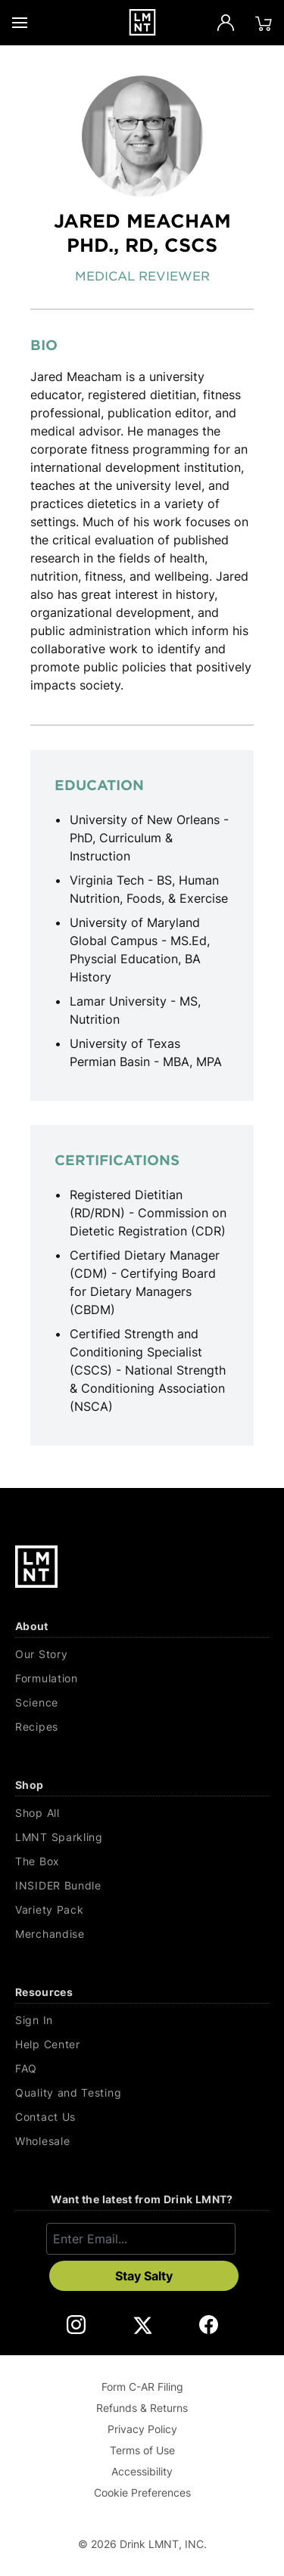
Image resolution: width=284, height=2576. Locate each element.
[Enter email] (141, 2239)
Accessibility (142, 2471)
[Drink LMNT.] (142, 22)
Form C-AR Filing (142, 2386)
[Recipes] (142, 1726)
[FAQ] (142, 2068)
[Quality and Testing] (142, 2092)
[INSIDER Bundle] (142, 1885)
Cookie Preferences (142, 2492)
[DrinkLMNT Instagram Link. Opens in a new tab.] (76, 2324)
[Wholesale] (142, 2141)
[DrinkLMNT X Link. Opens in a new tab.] (142, 2324)
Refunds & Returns (142, 2407)
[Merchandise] (142, 1934)
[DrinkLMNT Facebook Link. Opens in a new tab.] (208, 2324)
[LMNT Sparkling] (142, 1837)
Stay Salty (144, 2275)
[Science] (142, 1702)
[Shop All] (142, 1813)
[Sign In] (142, 2020)
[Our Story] (142, 1654)
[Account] (225, 22)
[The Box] (142, 1861)
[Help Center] (142, 2044)
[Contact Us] (142, 2117)
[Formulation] (142, 1678)
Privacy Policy (142, 2429)
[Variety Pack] (142, 1909)
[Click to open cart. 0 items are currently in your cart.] (263, 22)
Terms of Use (142, 2450)
